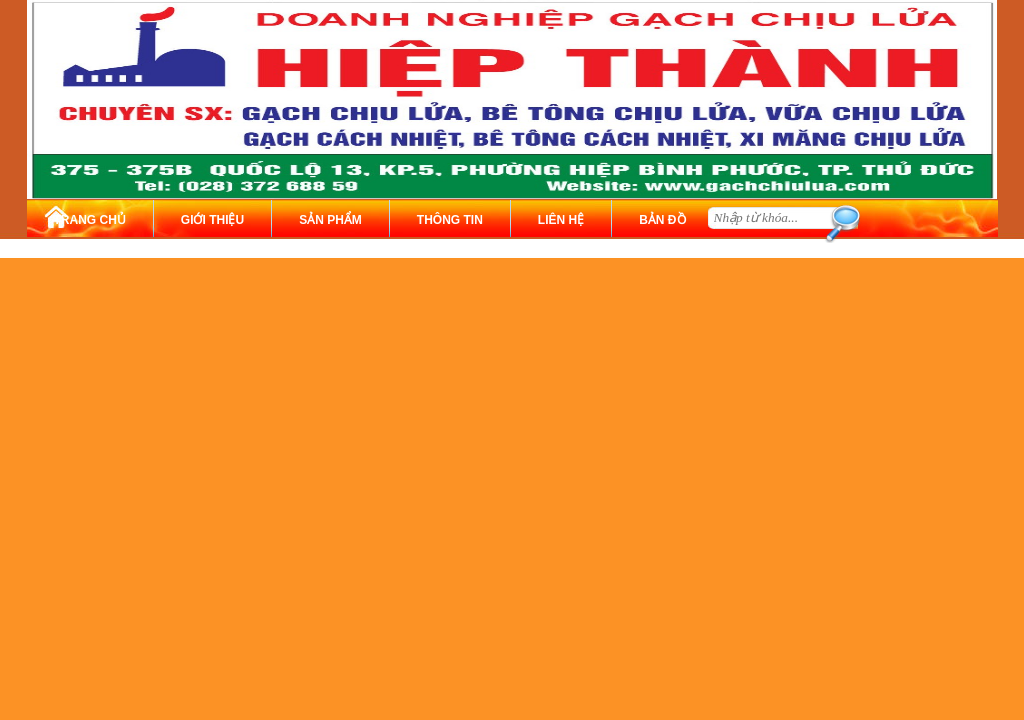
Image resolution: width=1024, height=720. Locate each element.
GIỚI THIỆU (212, 220)
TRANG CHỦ (90, 220)
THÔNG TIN (450, 220)
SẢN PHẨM (330, 220)
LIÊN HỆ (561, 220)
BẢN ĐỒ (662, 220)
